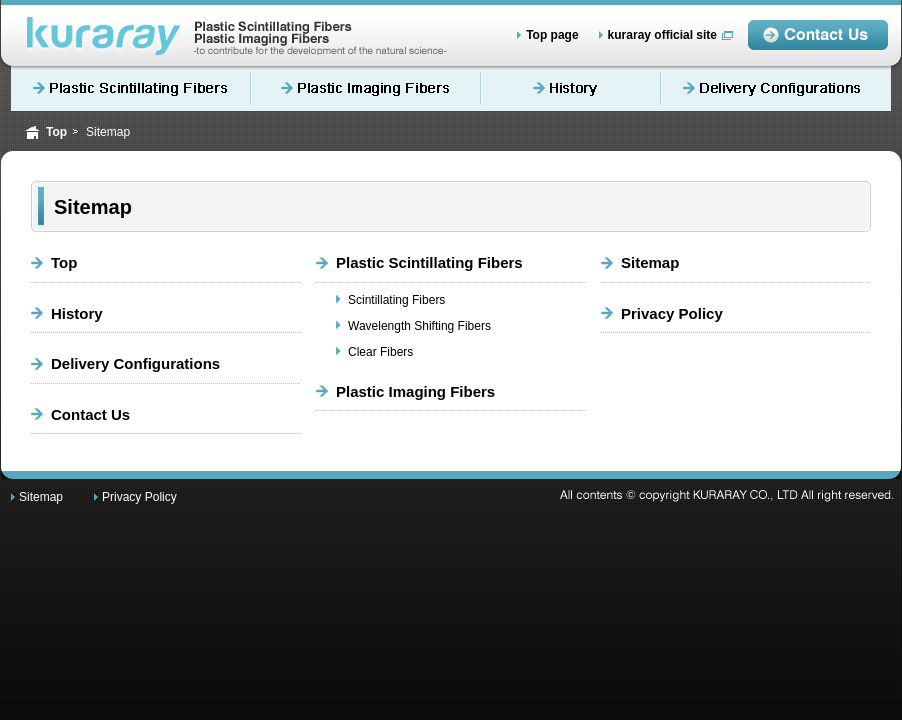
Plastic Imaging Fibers (366, 88)
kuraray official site (662, 35)
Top (56, 132)
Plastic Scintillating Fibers (131, 88)
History (571, 88)
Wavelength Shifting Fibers (419, 326)
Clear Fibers (380, 352)
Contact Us (90, 414)
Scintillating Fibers (396, 300)
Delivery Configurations (776, 88)
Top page (552, 35)
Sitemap (650, 262)
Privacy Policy (672, 313)
